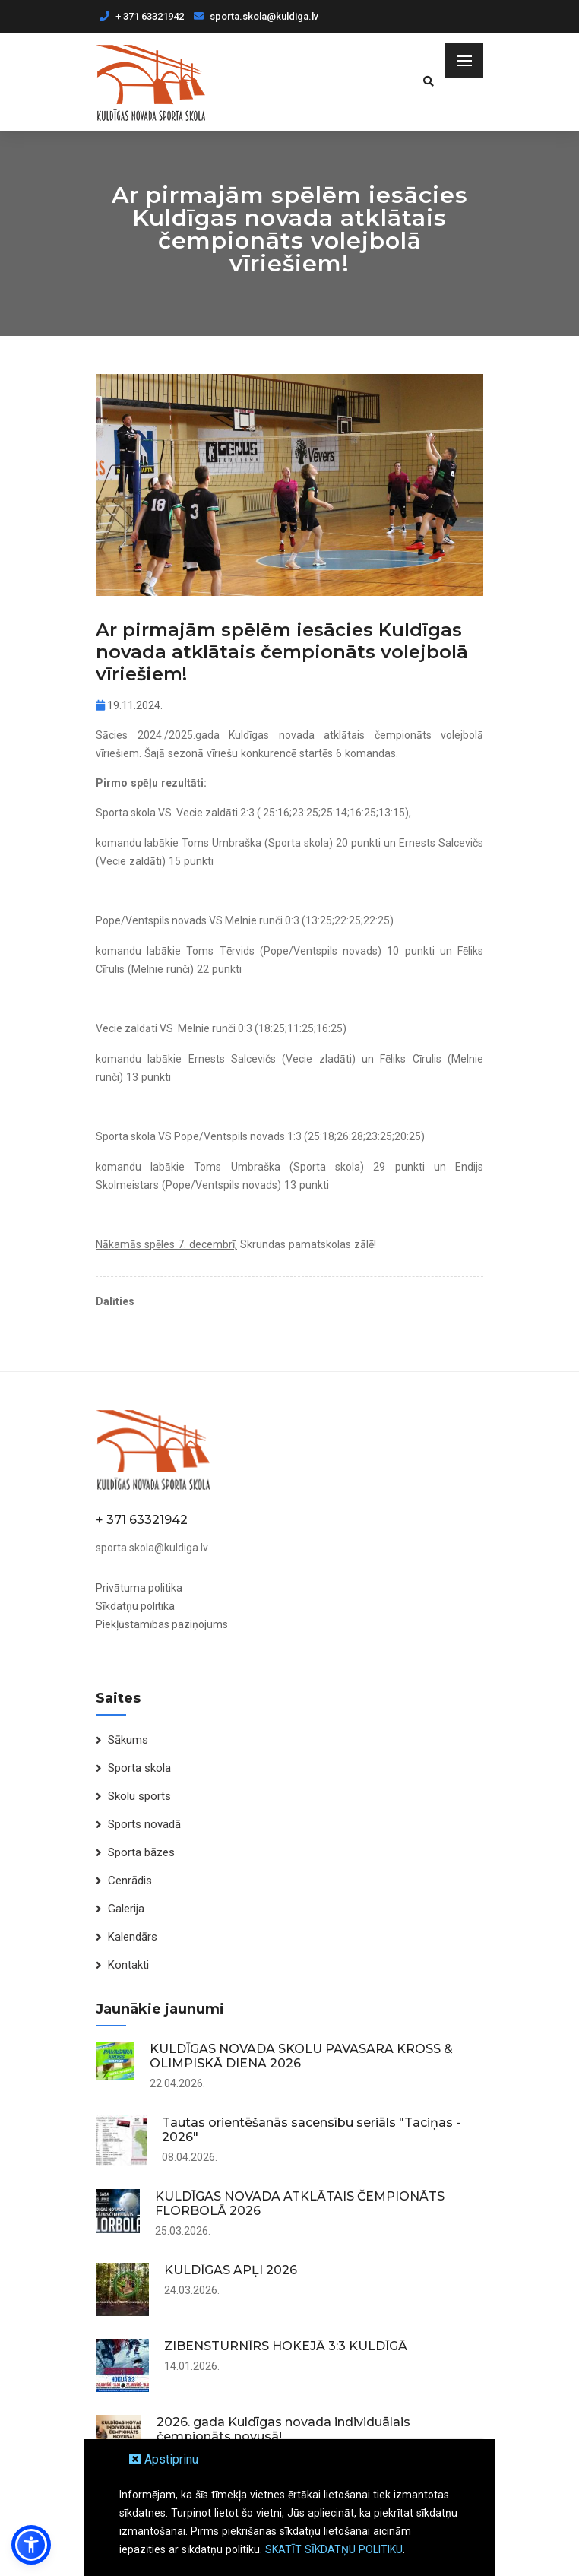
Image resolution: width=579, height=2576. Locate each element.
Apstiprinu (163, 2459)
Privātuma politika (139, 1588)
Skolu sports (139, 1796)
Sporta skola (139, 1768)
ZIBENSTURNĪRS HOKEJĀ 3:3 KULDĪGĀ (285, 2346)
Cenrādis (130, 1880)
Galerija (126, 1908)
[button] (31, 2545)
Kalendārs (132, 1937)
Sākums (128, 1740)
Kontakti (128, 1965)
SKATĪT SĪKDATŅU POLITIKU (334, 2549)
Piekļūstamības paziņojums (162, 1624)
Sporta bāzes (141, 1852)
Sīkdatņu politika (135, 1606)
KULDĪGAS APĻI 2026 (230, 2270)
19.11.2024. (129, 705)
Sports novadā (144, 1824)
